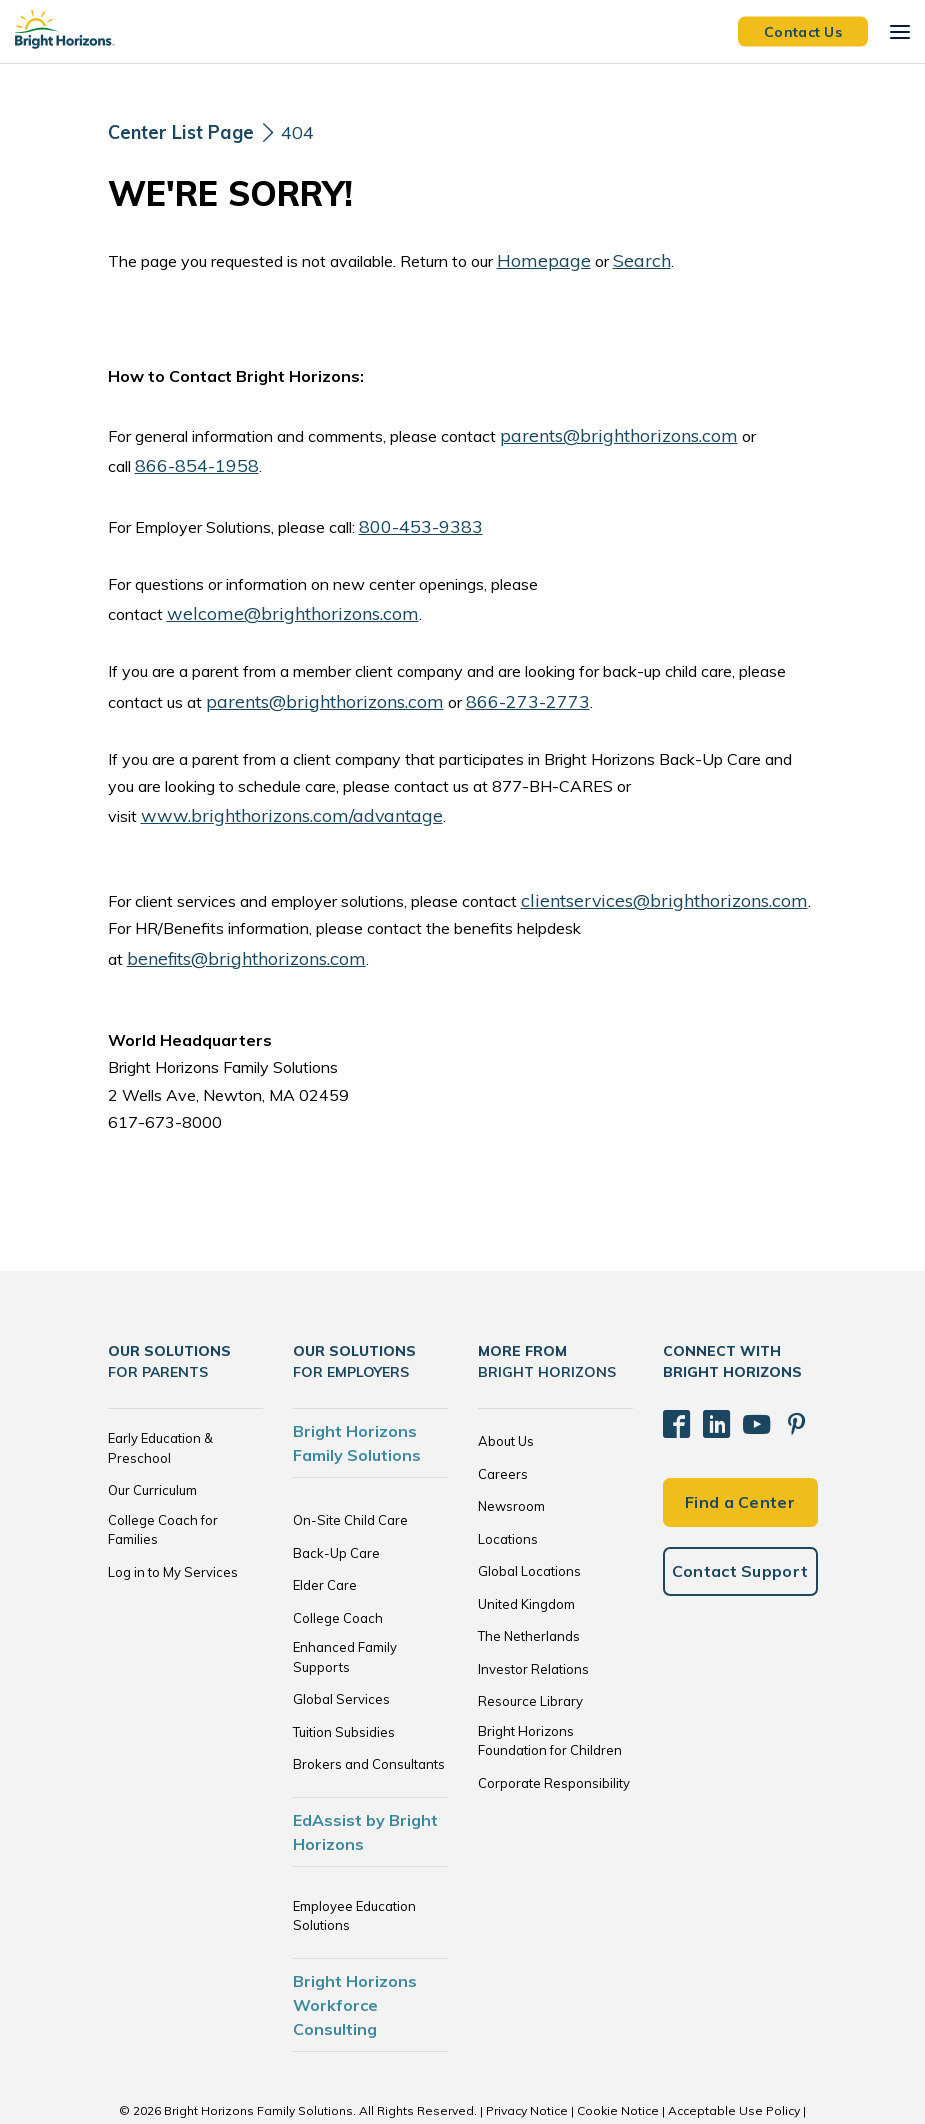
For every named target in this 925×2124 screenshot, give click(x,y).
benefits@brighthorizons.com (708, 903)
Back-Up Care (336, 1497)
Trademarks (463, 2073)
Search (623, 258)
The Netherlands (529, 1581)
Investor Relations (533, 1613)
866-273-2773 (490, 683)
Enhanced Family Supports (345, 1602)
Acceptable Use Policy (734, 2054)
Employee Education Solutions (354, 1860)
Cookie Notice (618, 2054)
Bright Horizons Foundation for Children (550, 1685)
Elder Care (325, 1530)
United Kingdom (526, 1548)
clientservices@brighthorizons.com (644, 876)
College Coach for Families (163, 1474)
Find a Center (740, 1430)
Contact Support (740, 1499)
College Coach (338, 1562)
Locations (508, 1483)
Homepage (536, 258)
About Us (506, 1386)
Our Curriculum (152, 1435)
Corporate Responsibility (554, 1727)
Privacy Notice (527, 2054)
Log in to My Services (173, 1516)
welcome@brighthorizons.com (274, 599)
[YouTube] (739, 1361)
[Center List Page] (188, 132)
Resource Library (530, 1646)
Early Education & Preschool (160, 1393)
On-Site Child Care (350, 1465)
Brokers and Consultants (369, 1709)
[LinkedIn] (706, 1361)
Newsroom (511, 1451)
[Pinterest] (772, 1361)
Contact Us (803, 31)
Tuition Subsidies (344, 1676)
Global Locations (529, 1516)
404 (313, 131)
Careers (503, 1418)
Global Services (341, 1644)
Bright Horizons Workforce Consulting (355, 1949)
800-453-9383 (416, 514)
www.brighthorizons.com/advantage (271, 794)
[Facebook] (673, 1361)
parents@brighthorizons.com (602, 430)
